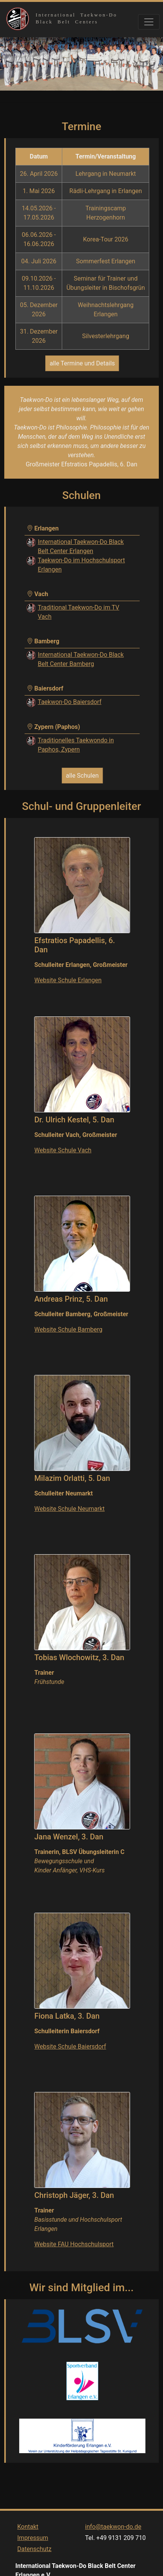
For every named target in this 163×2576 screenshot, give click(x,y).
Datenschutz (34, 2557)
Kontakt (27, 2534)
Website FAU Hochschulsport (74, 2244)
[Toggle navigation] (149, 22)
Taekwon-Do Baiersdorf (70, 702)
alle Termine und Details (82, 363)
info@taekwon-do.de (113, 2534)
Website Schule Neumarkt (70, 1508)
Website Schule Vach (63, 1150)
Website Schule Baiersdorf (70, 2046)
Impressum (32, 2546)
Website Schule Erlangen (68, 980)
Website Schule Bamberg (69, 1329)
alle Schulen (82, 775)
